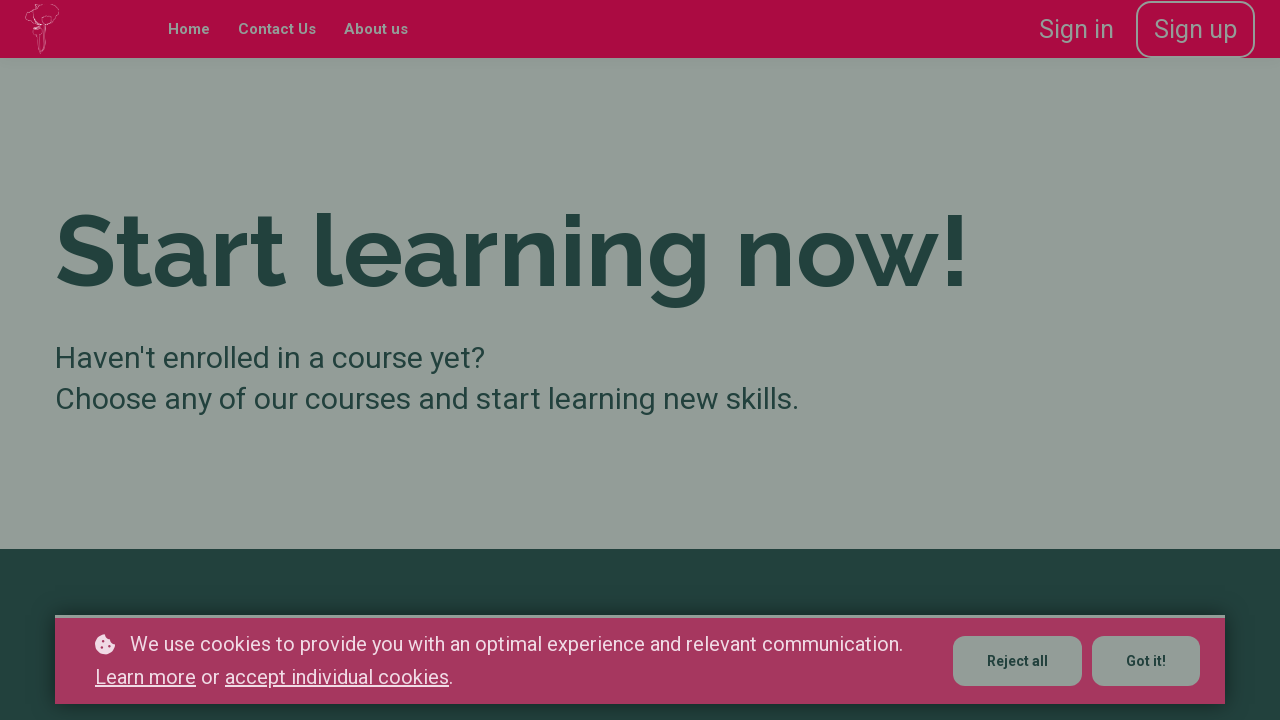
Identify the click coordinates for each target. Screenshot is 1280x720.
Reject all (1017, 661)
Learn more (145, 677)
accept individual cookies (337, 677)
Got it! (1146, 661)
